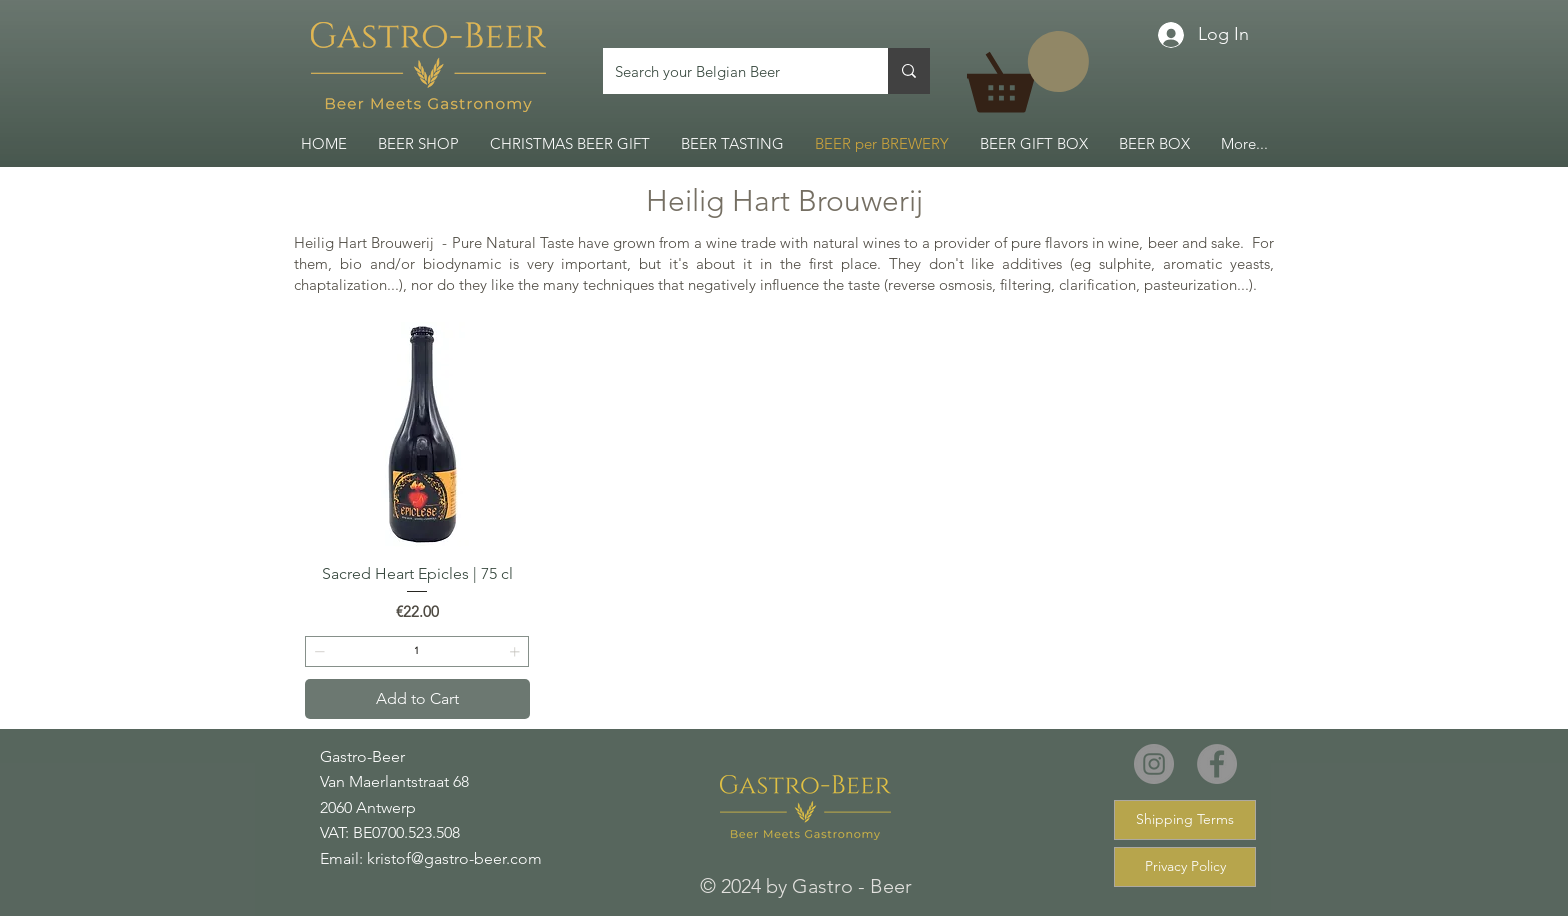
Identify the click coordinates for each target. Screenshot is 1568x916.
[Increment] (516, 651)
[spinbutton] (417, 651)
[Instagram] (1154, 764)
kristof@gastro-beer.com (454, 858)
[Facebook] (1217, 764)
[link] (1028, 71)
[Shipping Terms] (1185, 820)
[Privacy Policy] (1185, 867)
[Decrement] (317, 651)
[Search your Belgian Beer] (730, 71)
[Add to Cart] (417, 699)
